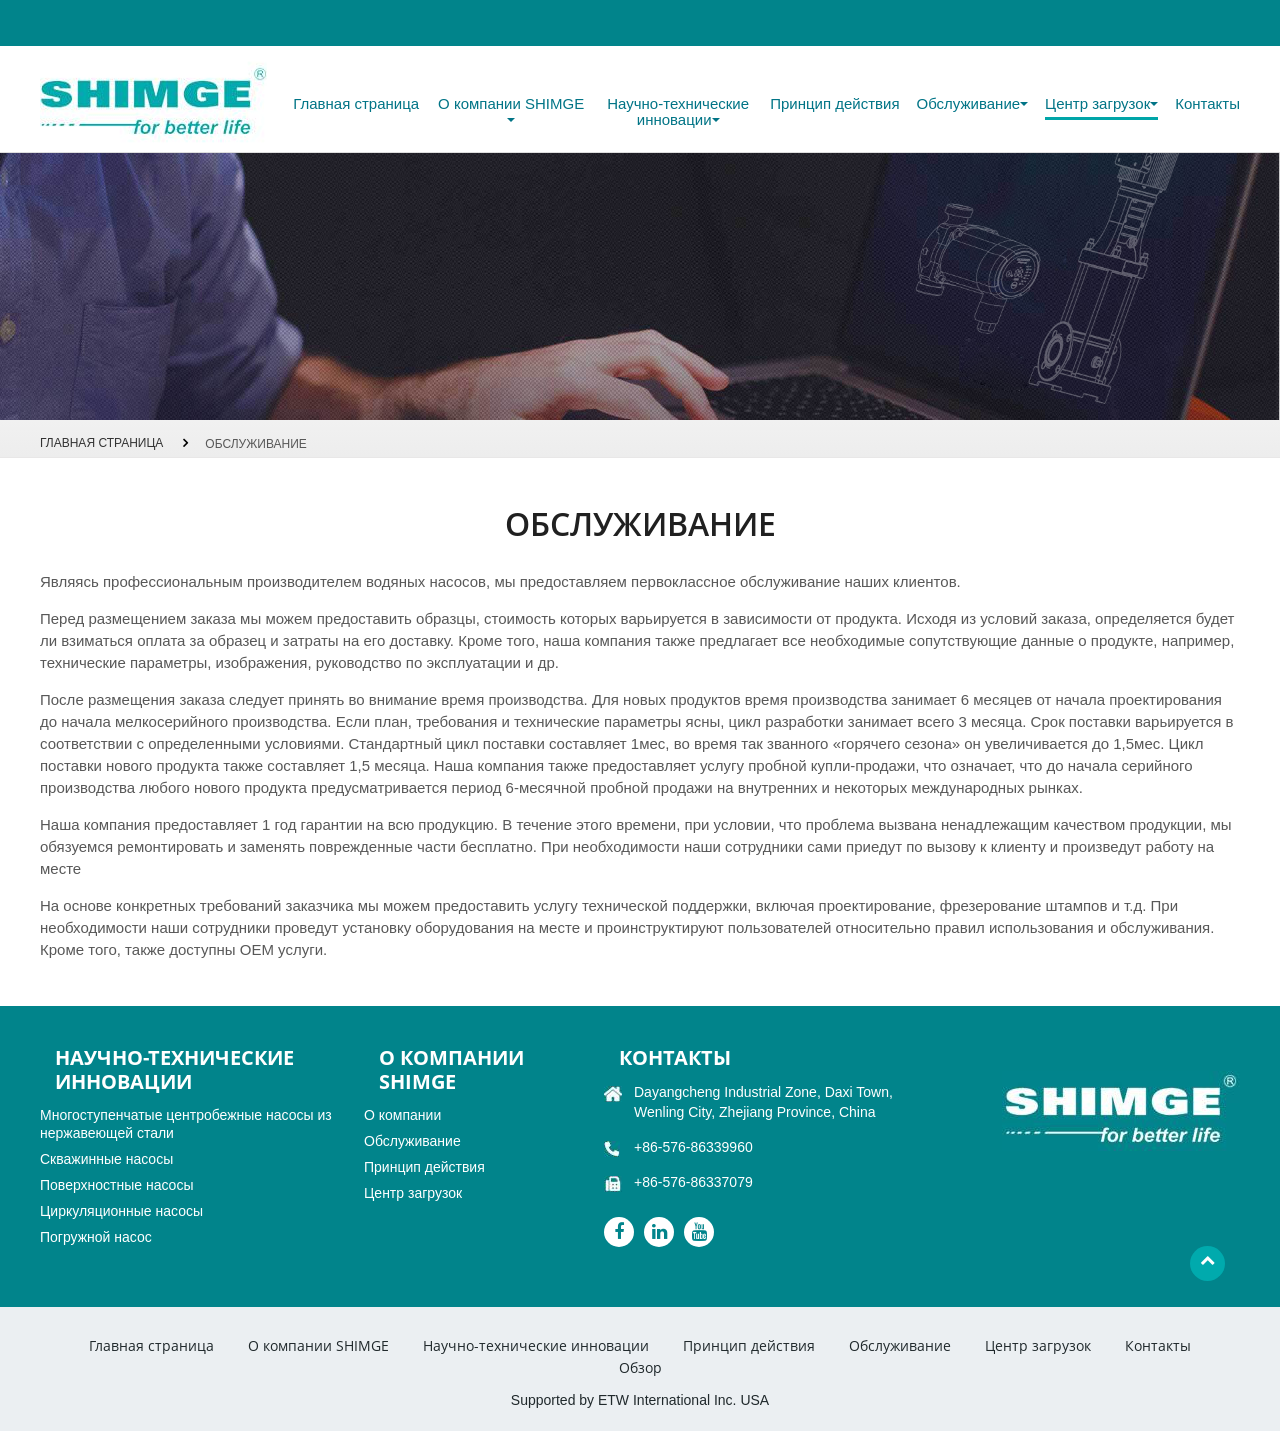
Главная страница (356, 104)
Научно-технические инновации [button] (678, 112)
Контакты (1207, 104)
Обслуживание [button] (973, 104)
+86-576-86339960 (693, 1147)
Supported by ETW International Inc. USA (640, 1400)
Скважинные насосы (106, 1159)
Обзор (640, 1367)
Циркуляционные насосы (121, 1211)
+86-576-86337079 (693, 1182)
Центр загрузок (413, 1193)
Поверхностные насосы (116, 1185)
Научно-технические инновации (536, 1345)
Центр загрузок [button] (1101, 104)
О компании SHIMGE (318, 1345)
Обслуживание (412, 1141)
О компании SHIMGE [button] (511, 109)
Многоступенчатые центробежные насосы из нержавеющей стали (186, 1124)
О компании (402, 1115)
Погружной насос (96, 1237)
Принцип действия (834, 104)
